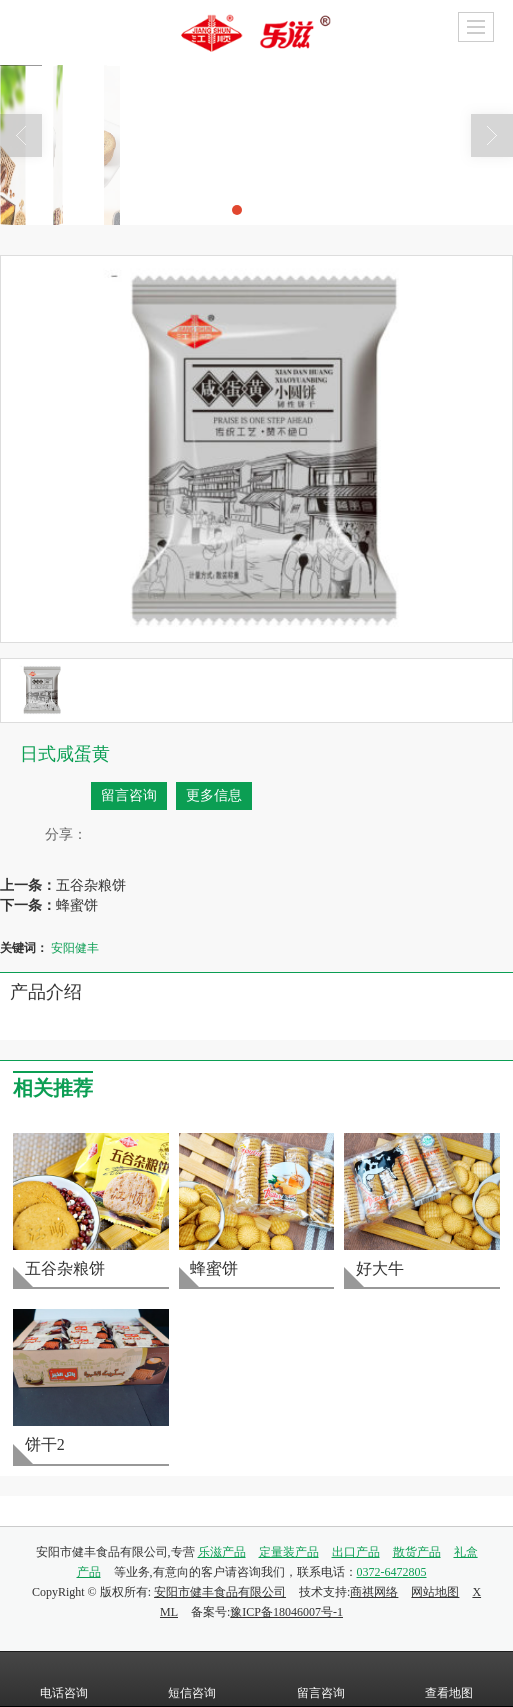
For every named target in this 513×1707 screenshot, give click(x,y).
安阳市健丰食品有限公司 (220, 1592)
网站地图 (435, 1592)
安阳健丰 (75, 948)
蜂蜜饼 (77, 905)
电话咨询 (64, 1679)
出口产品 (356, 1552)
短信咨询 (192, 1679)
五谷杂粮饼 (91, 885)
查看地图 (449, 1679)
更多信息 (214, 795)
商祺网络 (374, 1592)
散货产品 (417, 1552)
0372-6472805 (392, 1572)
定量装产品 (289, 1552)
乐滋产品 (222, 1552)
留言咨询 (129, 795)
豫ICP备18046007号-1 (286, 1612)
